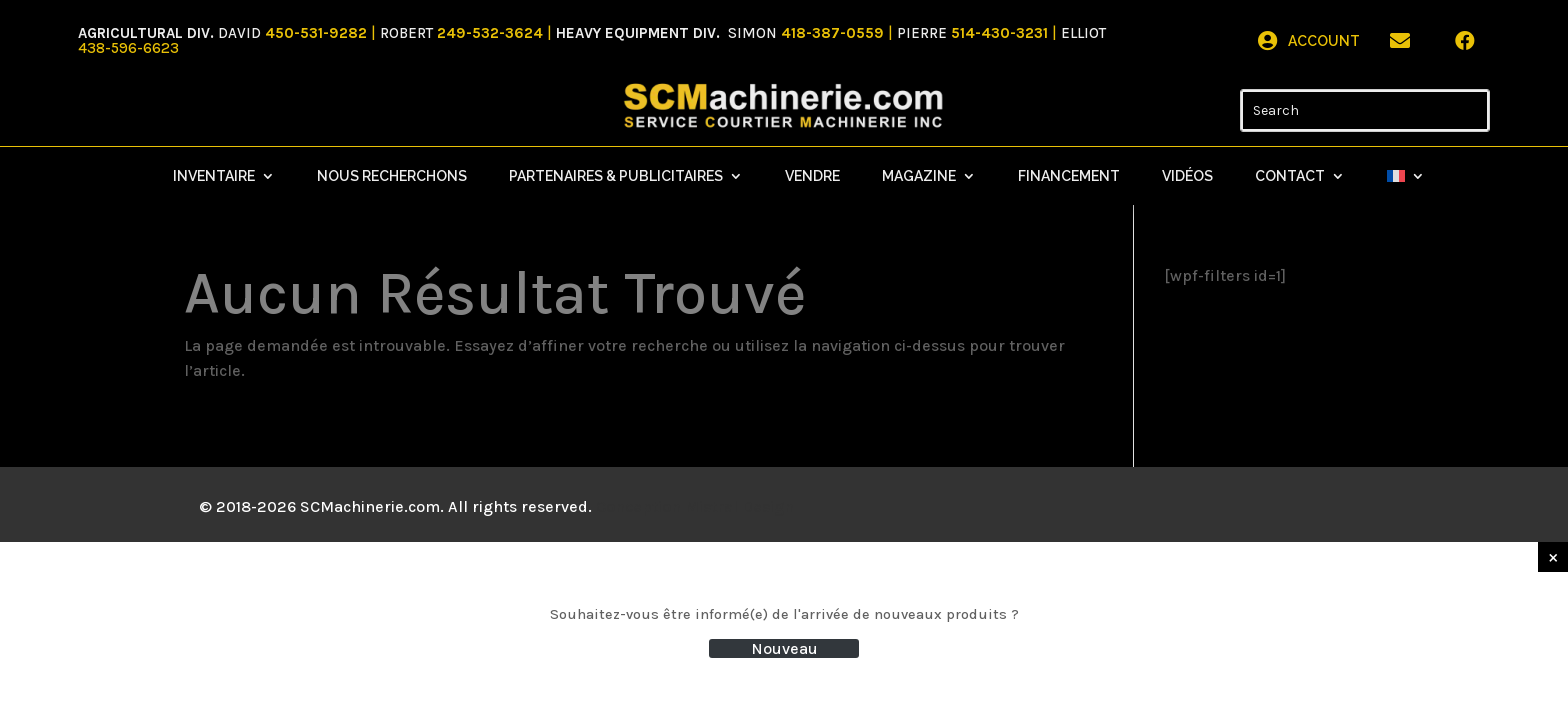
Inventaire (214, 176)
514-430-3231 (1001, 33)
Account (1324, 41)
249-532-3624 (490, 33)
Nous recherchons (392, 176)
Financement (1069, 176)
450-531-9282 (316, 33)
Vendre (812, 176)
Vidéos (1187, 176)
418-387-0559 (834, 33)
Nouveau (784, 648)
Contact (1290, 176)
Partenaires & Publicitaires (616, 176)
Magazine (919, 176)
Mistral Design (739, 506)
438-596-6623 (128, 48)
